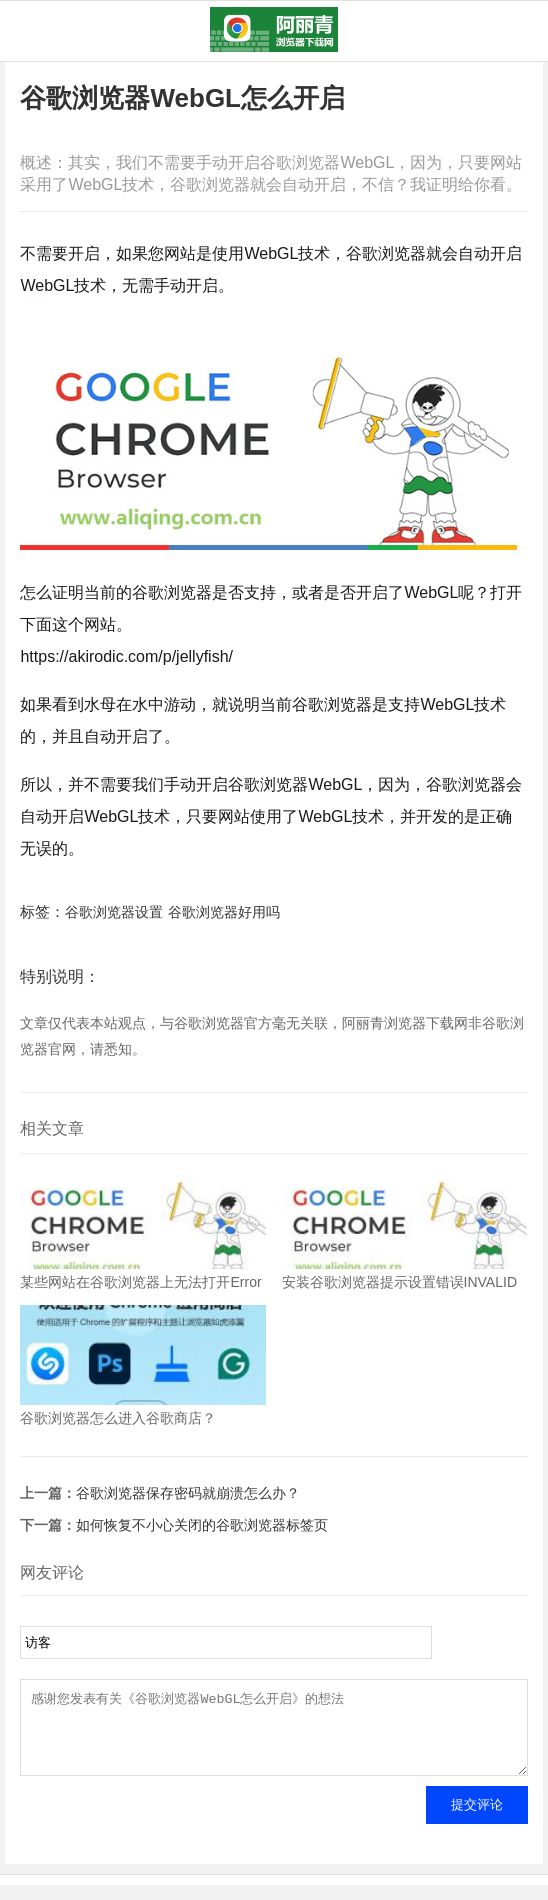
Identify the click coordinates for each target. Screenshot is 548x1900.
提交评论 (477, 1819)
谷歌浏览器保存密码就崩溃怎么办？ (188, 1493)
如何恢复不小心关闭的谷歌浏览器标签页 (202, 1525)
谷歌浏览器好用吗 (224, 912)
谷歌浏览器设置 (114, 912)
